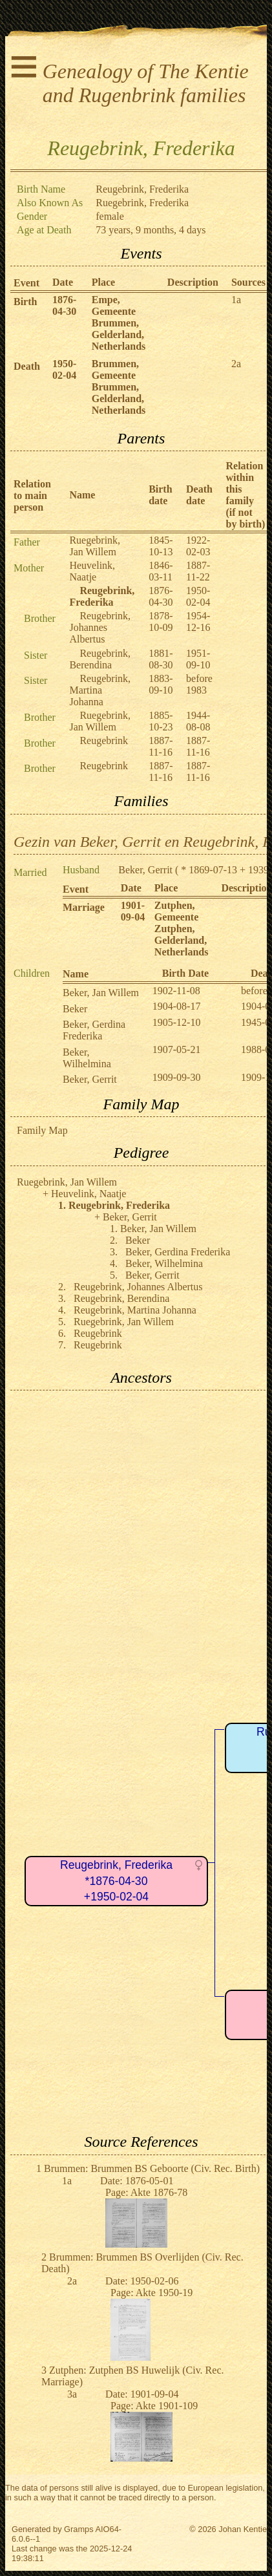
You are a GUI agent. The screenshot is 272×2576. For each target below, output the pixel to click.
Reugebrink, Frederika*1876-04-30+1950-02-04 (116, 1880)
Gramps (79, 2529)
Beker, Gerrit (145, 869)
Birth (25, 301)
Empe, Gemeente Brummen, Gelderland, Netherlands (119, 323)
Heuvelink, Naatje (92, 571)
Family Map (42, 1130)
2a (236, 363)
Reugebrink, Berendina (100, 659)
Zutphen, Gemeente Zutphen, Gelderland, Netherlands (181, 928)
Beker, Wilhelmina (87, 1058)
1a (236, 299)
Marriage (84, 907)
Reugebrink (103, 740)
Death (27, 366)
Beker (75, 1008)
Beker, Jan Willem (101, 992)
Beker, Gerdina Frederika (94, 1030)
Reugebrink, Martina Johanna (100, 690)
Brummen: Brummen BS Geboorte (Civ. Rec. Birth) (152, 2168)
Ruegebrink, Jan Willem (94, 546)
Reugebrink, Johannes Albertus (100, 627)
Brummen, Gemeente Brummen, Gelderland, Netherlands (119, 387)
